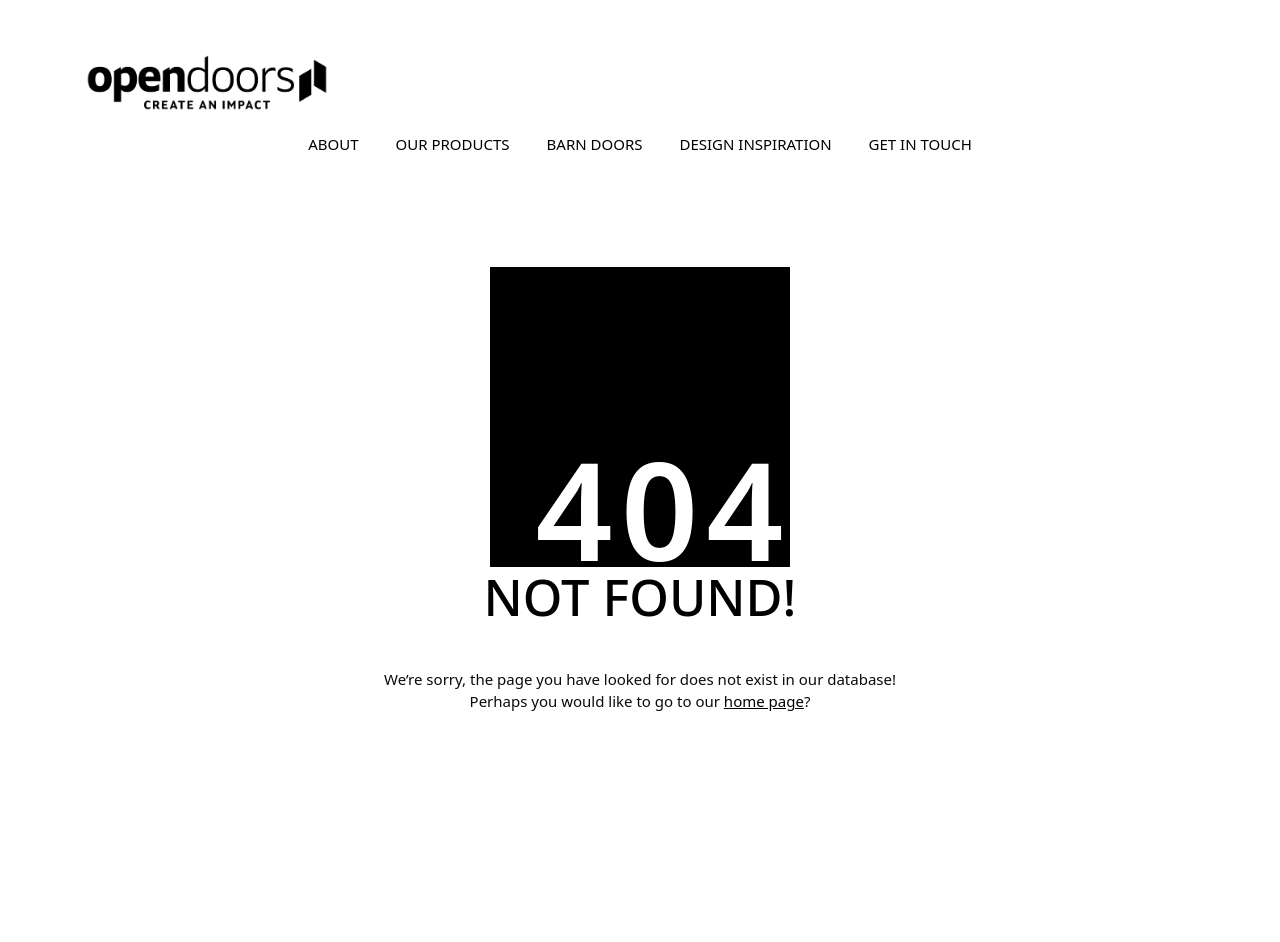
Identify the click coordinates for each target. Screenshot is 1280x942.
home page (764, 701)
